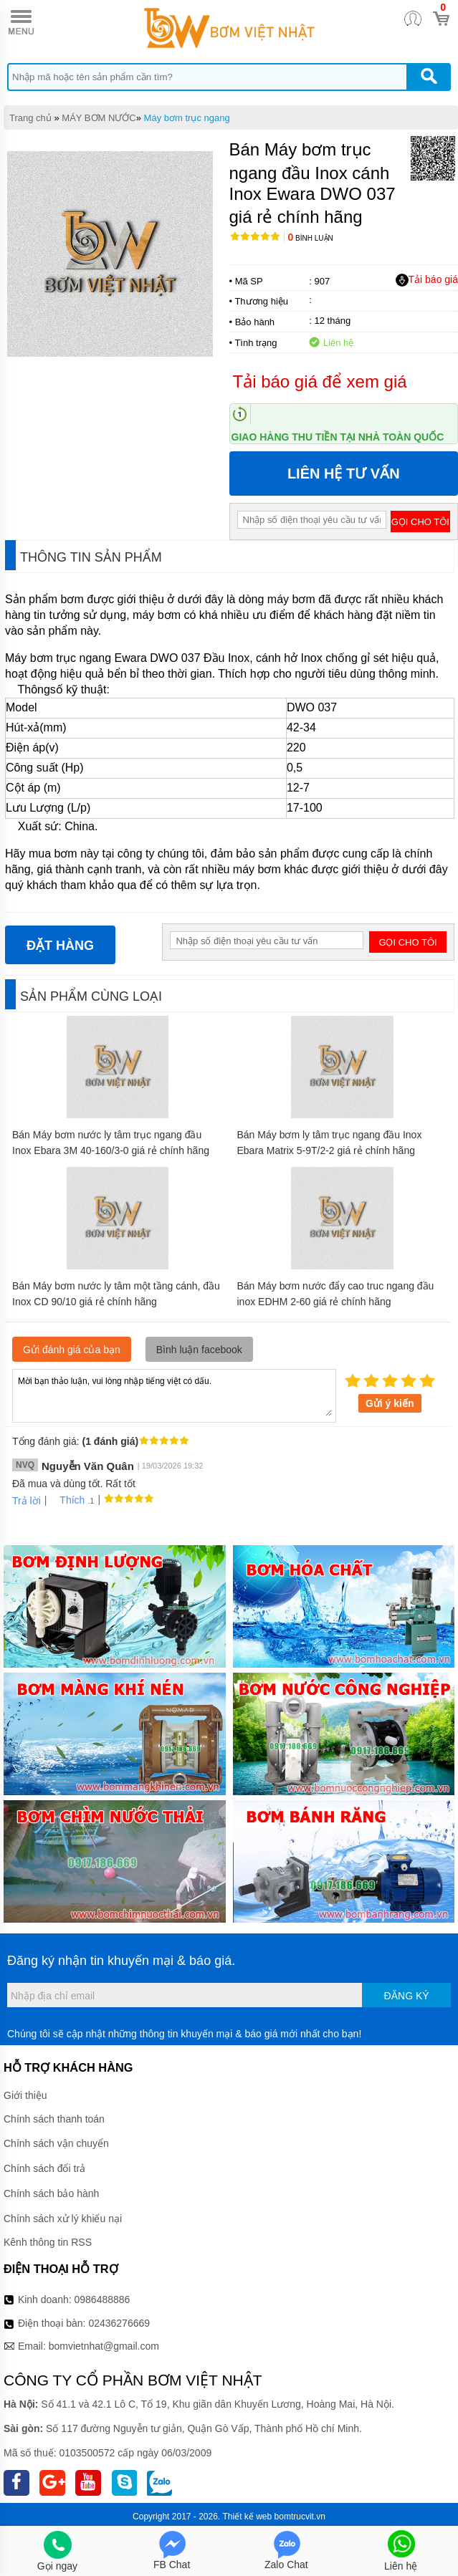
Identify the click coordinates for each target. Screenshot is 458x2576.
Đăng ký (406, 1995)
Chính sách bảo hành (51, 2193)
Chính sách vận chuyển (56, 2143)
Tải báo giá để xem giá (320, 381)
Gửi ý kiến (390, 1403)
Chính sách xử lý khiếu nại (63, 2218)
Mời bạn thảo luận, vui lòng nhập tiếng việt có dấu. (174, 1394)
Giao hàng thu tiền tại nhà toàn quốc (338, 437)
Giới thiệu (25, 2095)
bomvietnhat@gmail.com (104, 2346)
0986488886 (102, 2299)
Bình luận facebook (199, 1349)
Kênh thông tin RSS (48, 2242)
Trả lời (26, 1500)
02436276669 (119, 2323)
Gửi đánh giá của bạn (71, 1349)
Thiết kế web (247, 2517)
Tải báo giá (427, 280)
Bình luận (310, 238)
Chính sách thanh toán (54, 2119)
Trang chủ (30, 117)
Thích (67, 1500)
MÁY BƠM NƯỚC (98, 117)
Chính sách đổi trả (44, 2168)
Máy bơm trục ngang (187, 117)
